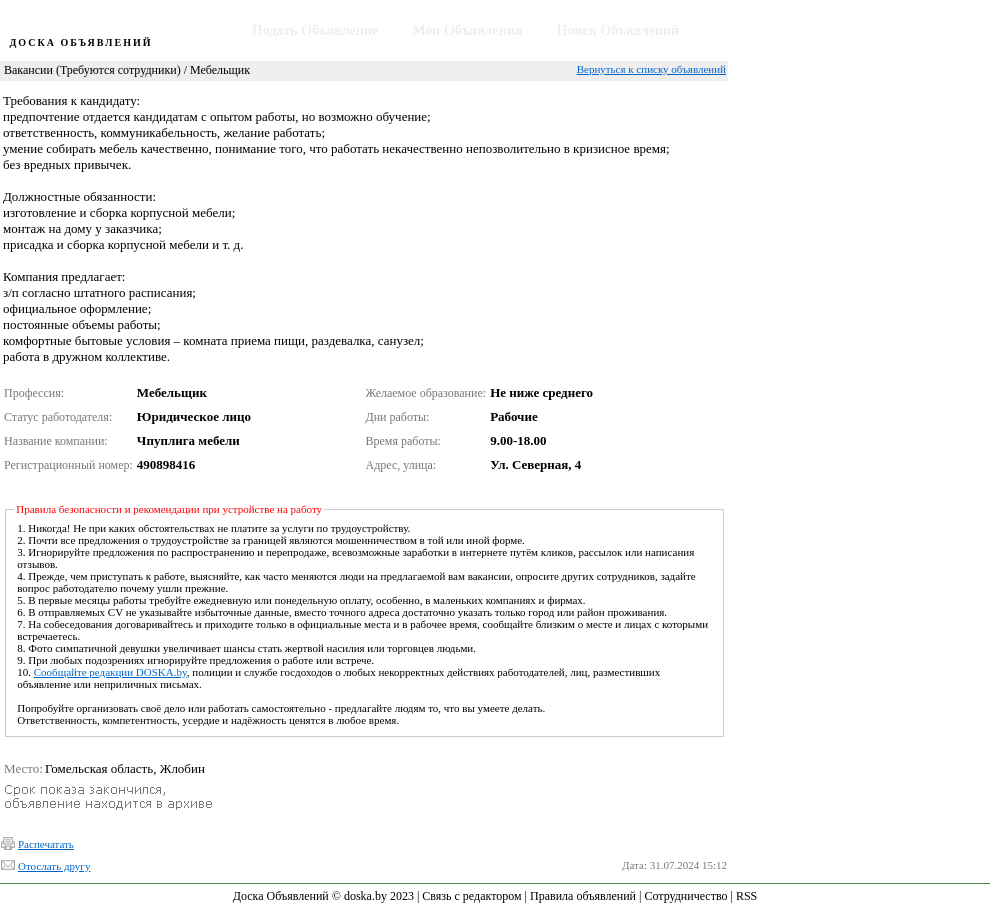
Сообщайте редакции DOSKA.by (110, 672)
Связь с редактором (471, 896)
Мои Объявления (467, 30)
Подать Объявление (315, 30)
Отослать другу (54, 866)
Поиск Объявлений (618, 30)
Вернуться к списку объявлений (651, 69)
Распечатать (46, 844)
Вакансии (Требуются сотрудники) (92, 70)
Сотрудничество (685, 896)
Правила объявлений (583, 896)
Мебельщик (220, 70)
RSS (746, 896)
